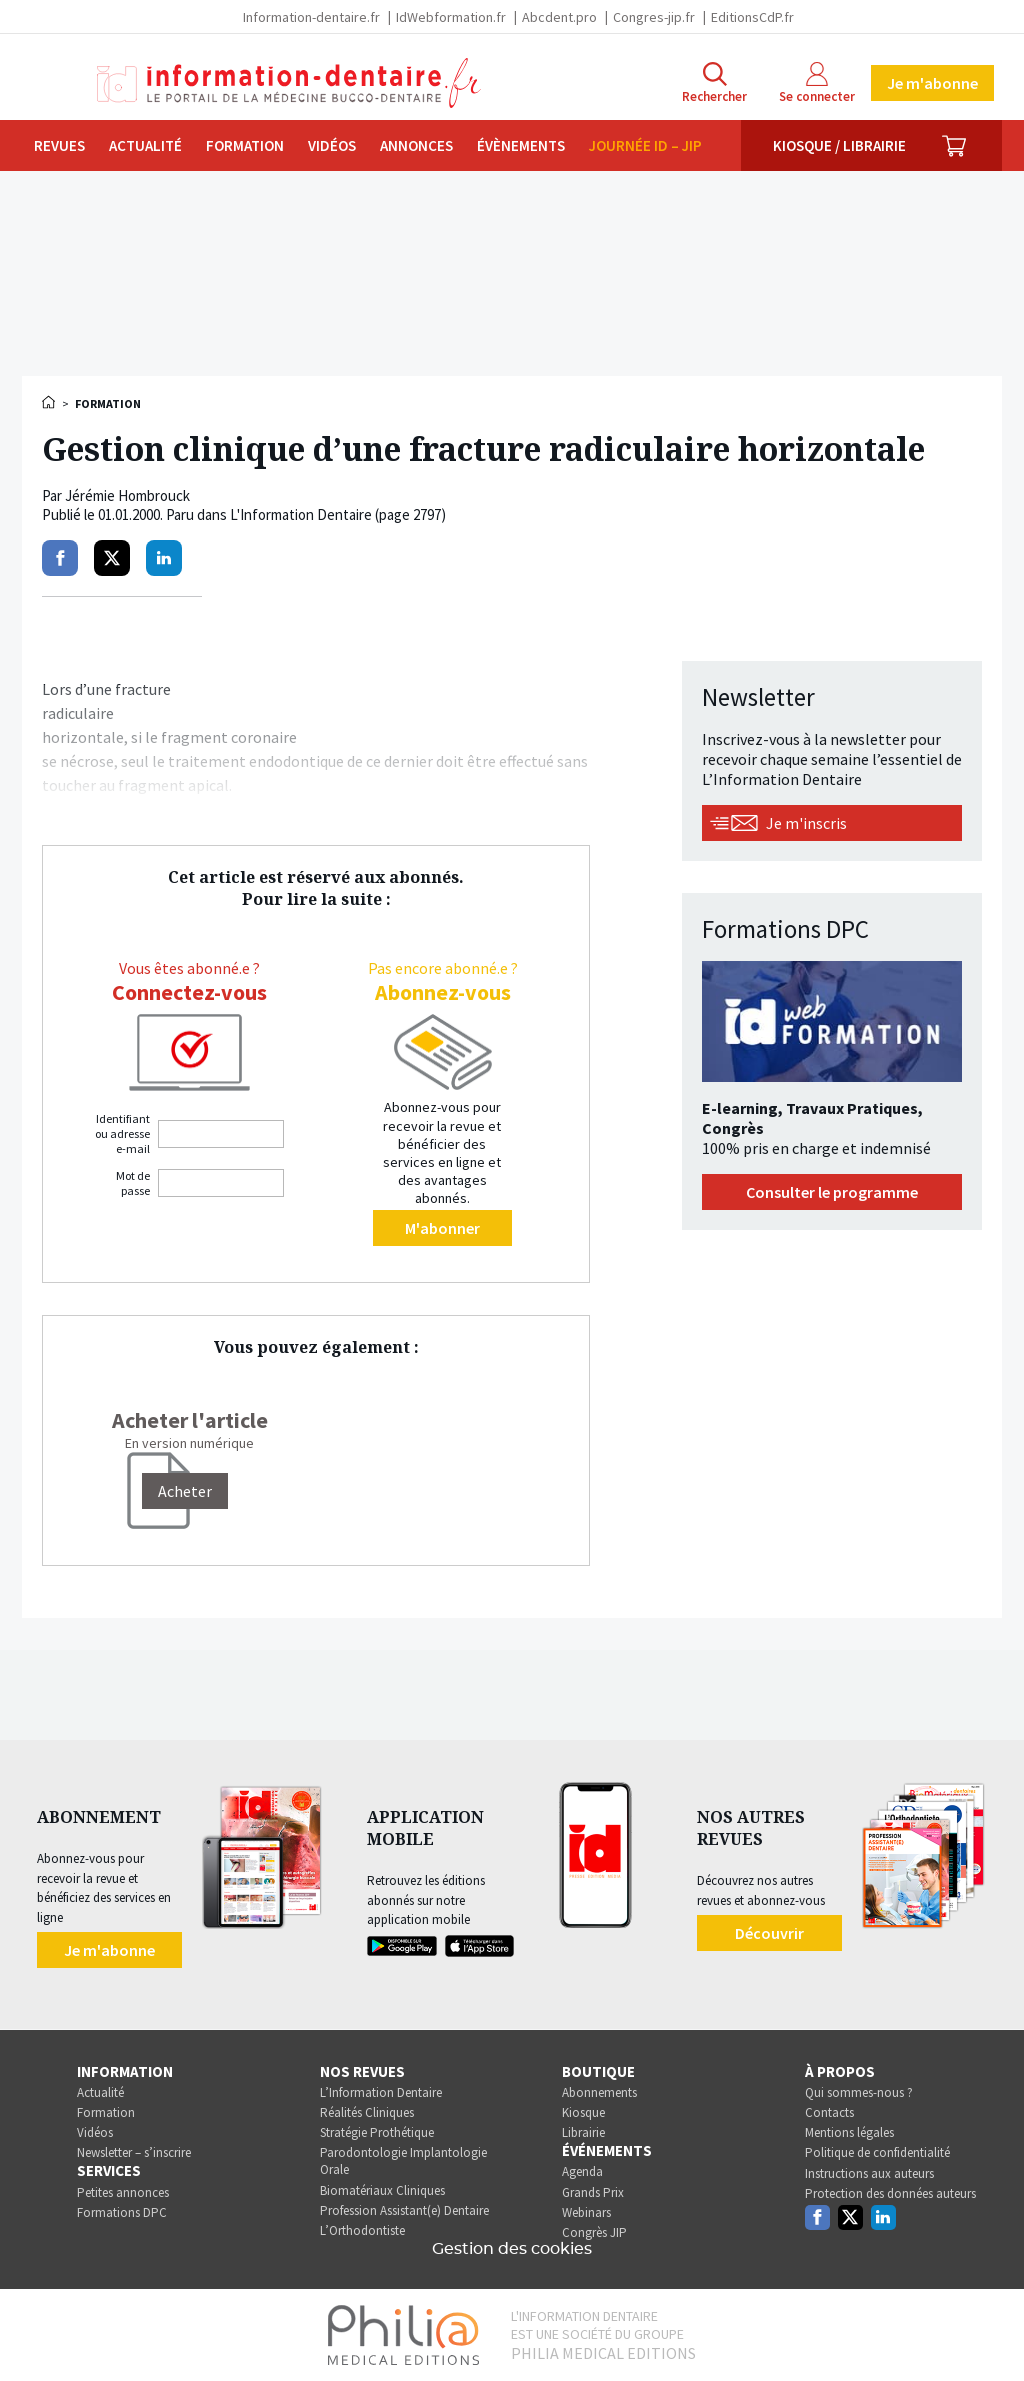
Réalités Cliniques (367, 2112)
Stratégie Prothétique (377, 2132)
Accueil (50, 402)
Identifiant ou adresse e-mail (122, 1133)
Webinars (586, 2212)
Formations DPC (122, 2212)
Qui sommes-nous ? (859, 2092)
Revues (59, 145)
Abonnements (599, 2092)
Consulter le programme (832, 1192)
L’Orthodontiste (362, 2230)
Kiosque (583, 2112)
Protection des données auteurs (890, 2193)
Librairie (583, 2132)
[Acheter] (185, 1491)
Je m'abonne (932, 83)
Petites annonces (123, 2192)
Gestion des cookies (512, 2249)
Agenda (582, 2171)
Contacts (829, 2112)
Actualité (145, 145)
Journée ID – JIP (645, 145)
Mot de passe (133, 1183)
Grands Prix (593, 2192)
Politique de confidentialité (877, 2152)
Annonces (416, 145)
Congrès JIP (594, 2232)
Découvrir (769, 1933)
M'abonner (442, 1228)
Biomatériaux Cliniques (382, 2190)
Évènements (521, 145)
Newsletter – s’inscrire (134, 2152)
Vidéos (332, 145)
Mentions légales (849, 2132)
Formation (245, 145)
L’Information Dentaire (381, 2092)
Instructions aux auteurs (869, 2173)
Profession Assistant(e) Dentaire (404, 2210)
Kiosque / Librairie (839, 145)
